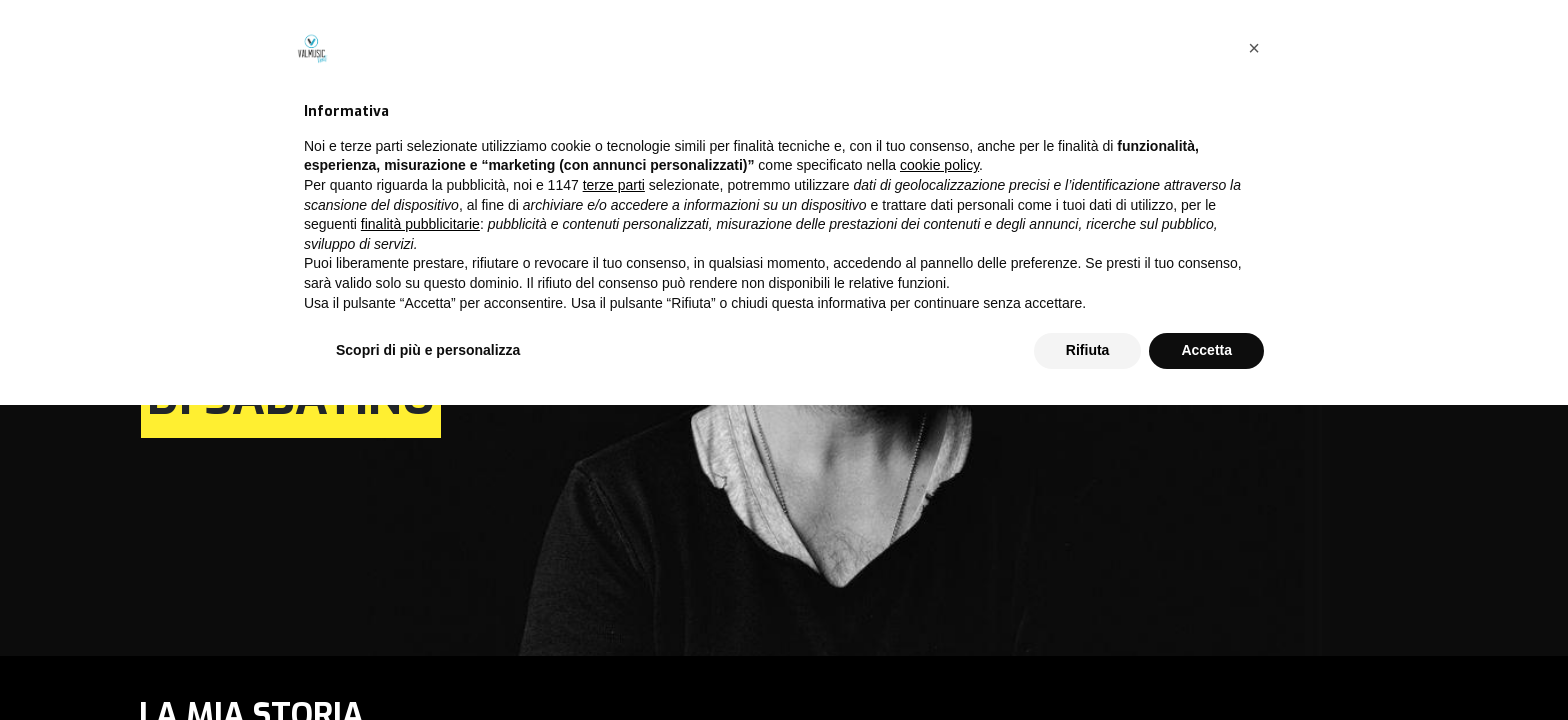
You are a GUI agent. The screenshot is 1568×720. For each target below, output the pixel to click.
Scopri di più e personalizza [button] (428, 665)
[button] (1254, 363)
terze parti (614, 500)
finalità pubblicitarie (420, 539)
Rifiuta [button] (1088, 665)
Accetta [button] (1206, 665)
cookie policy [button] (939, 481)
